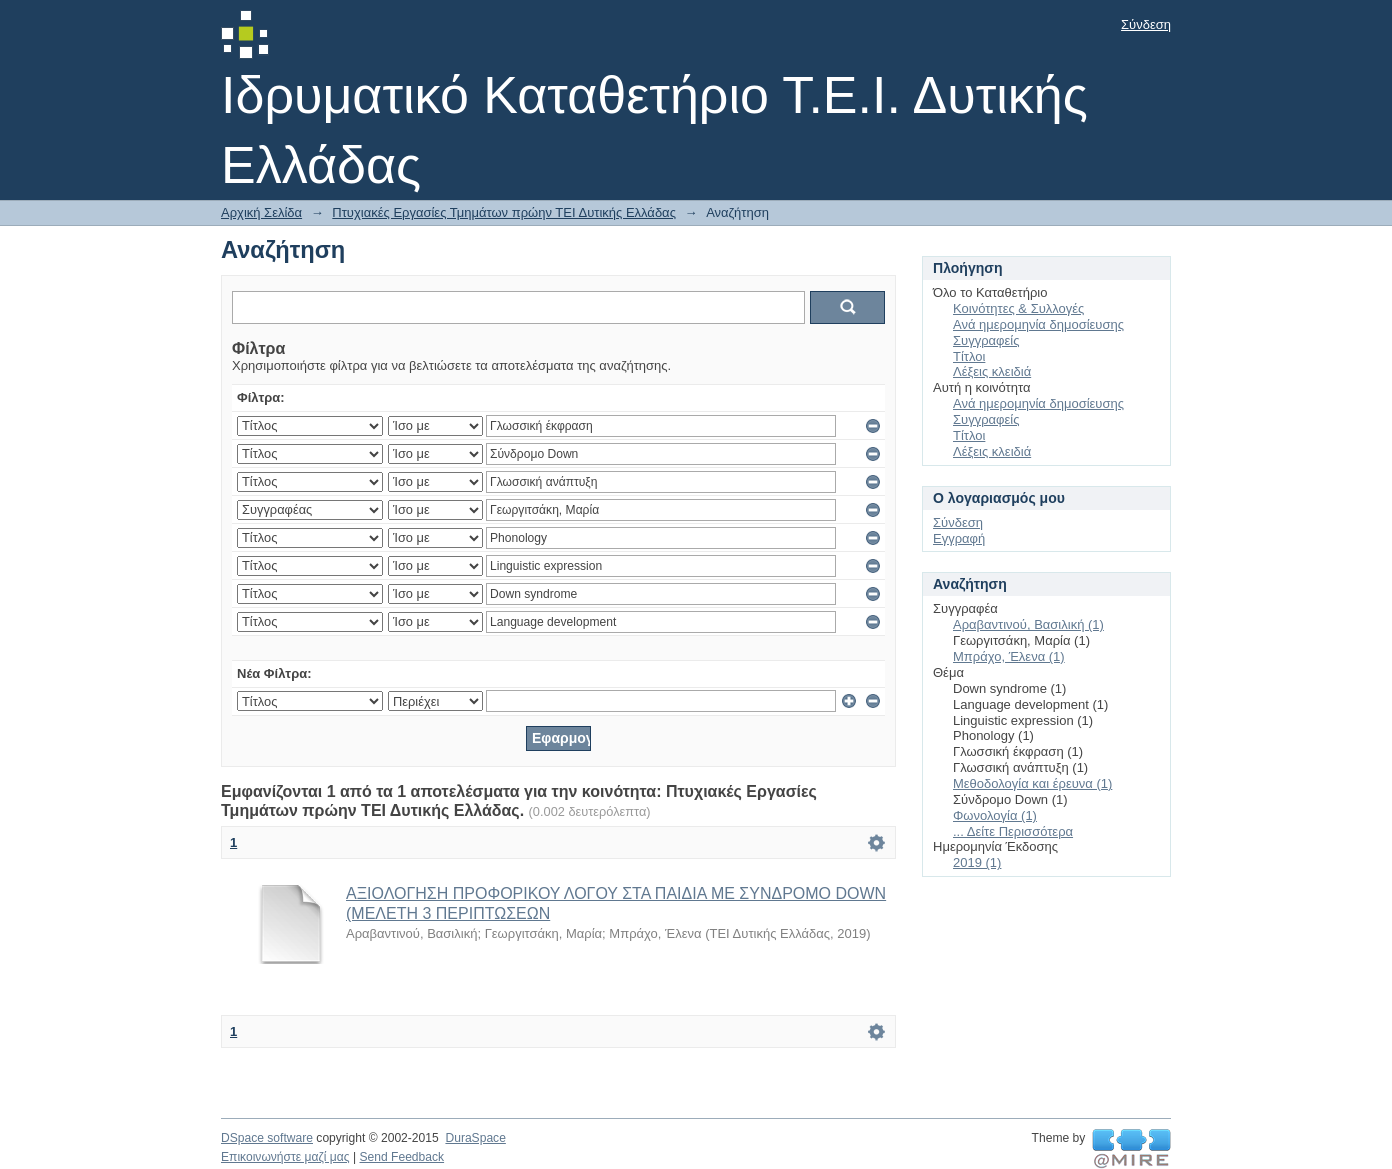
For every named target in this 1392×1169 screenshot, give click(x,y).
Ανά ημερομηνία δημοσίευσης (1038, 324)
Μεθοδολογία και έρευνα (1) (1032, 783)
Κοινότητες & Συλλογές (1018, 308)
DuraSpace (475, 1138)
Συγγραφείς (986, 340)
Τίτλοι (969, 356)
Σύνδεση (1146, 24)
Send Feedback (401, 1157)
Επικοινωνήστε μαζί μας (285, 1157)
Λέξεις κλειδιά (992, 371)
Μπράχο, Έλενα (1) (1009, 656)
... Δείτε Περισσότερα (1013, 831)
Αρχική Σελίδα (261, 212)
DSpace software (267, 1138)
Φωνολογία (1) (995, 815)
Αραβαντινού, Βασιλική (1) (1028, 624)
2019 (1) (977, 862)
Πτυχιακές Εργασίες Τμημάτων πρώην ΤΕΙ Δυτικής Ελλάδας (504, 212)
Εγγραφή (959, 538)
